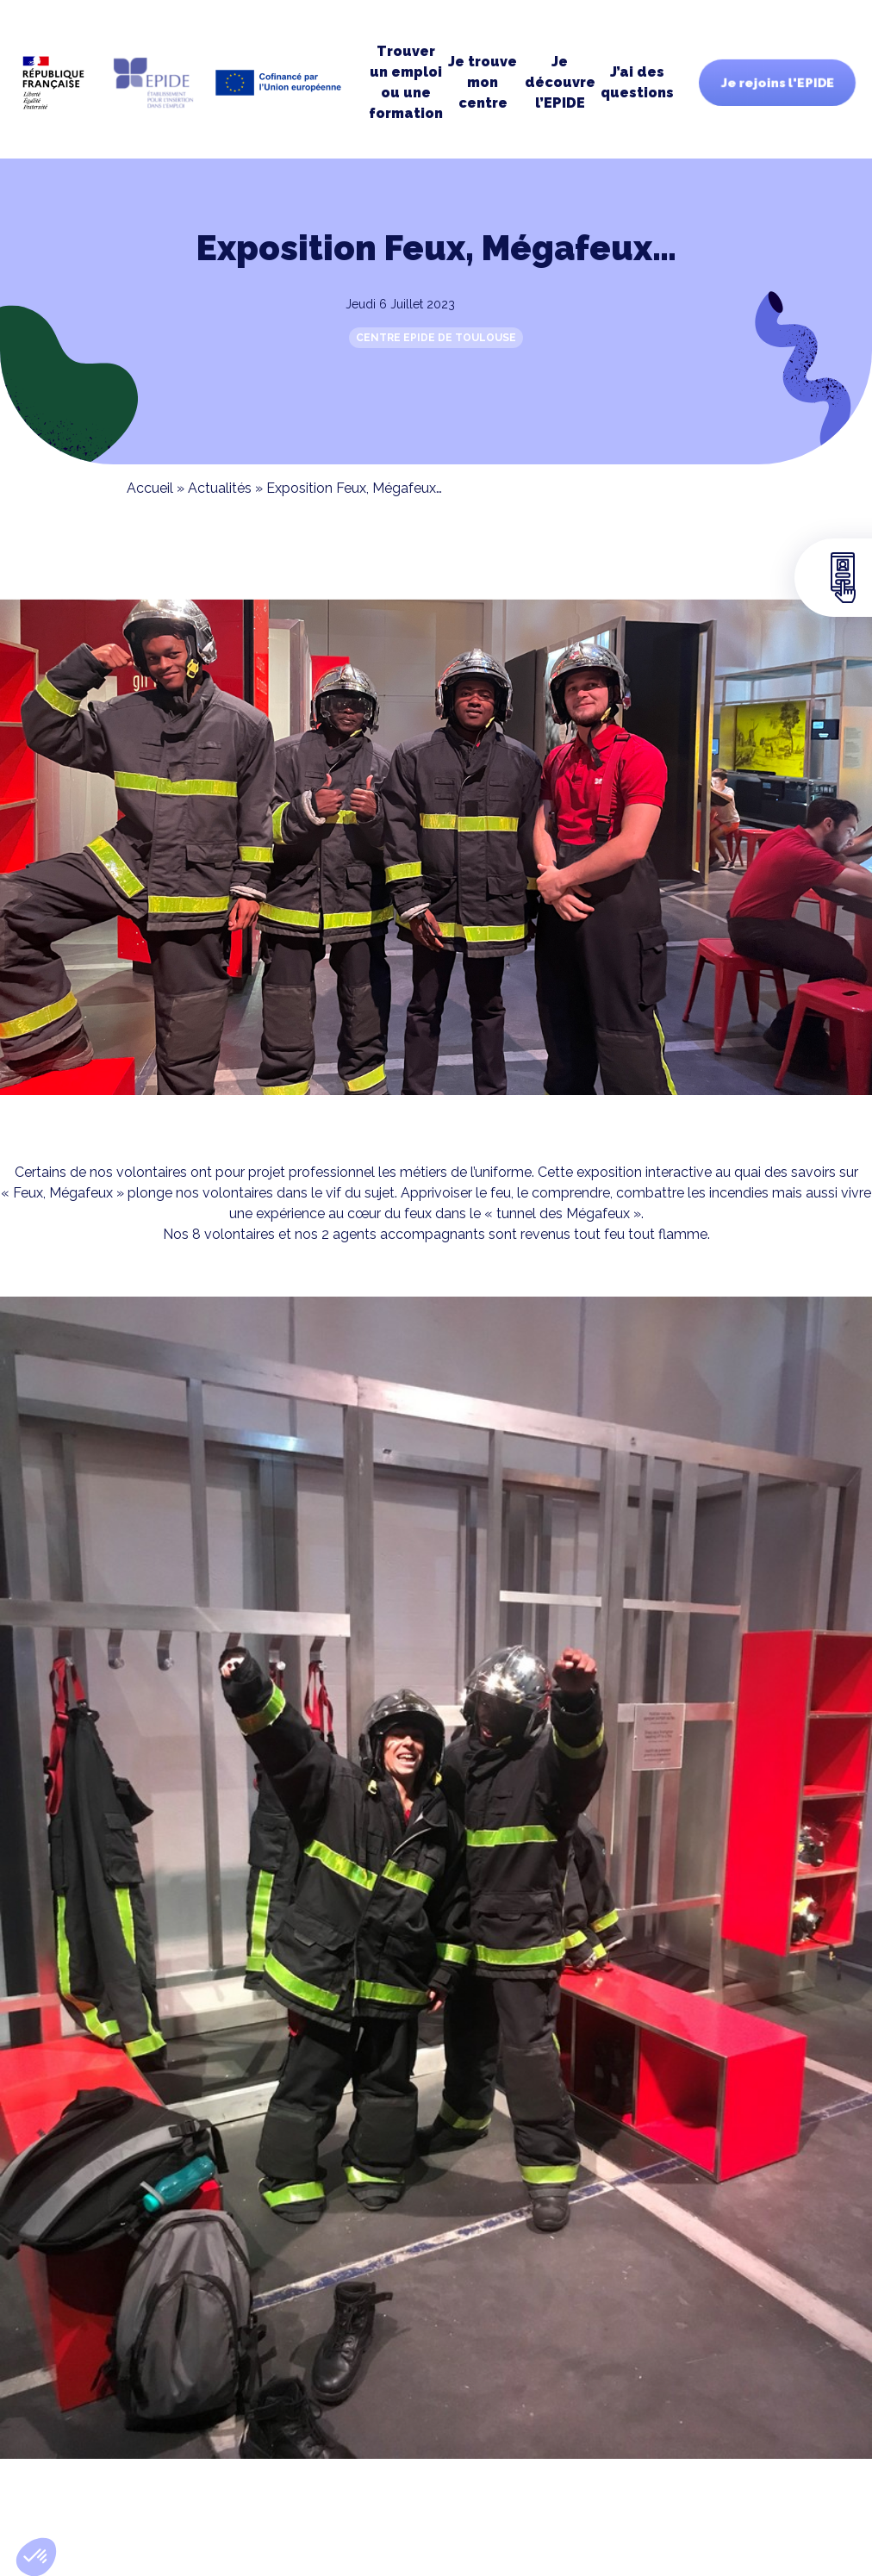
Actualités (220, 488)
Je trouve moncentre (482, 82)
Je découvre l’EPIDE (560, 82)
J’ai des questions (637, 82)
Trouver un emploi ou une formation (406, 82)
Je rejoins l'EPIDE (777, 82)
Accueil (150, 488)
